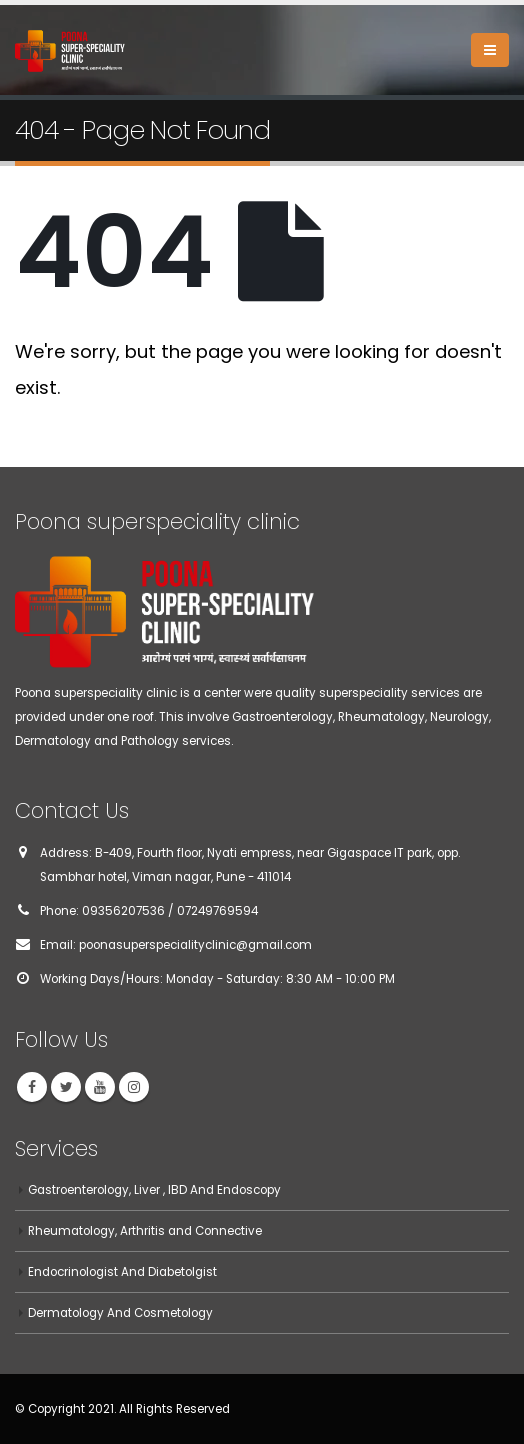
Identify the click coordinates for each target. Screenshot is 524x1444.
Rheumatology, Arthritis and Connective (145, 1231)
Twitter (66, 1087)
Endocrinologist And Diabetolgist (122, 1272)
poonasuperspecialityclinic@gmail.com (195, 945)
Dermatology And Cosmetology (120, 1313)
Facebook (32, 1087)
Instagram (134, 1087)
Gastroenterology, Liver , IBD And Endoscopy (154, 1190)
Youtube (100, 1087)
